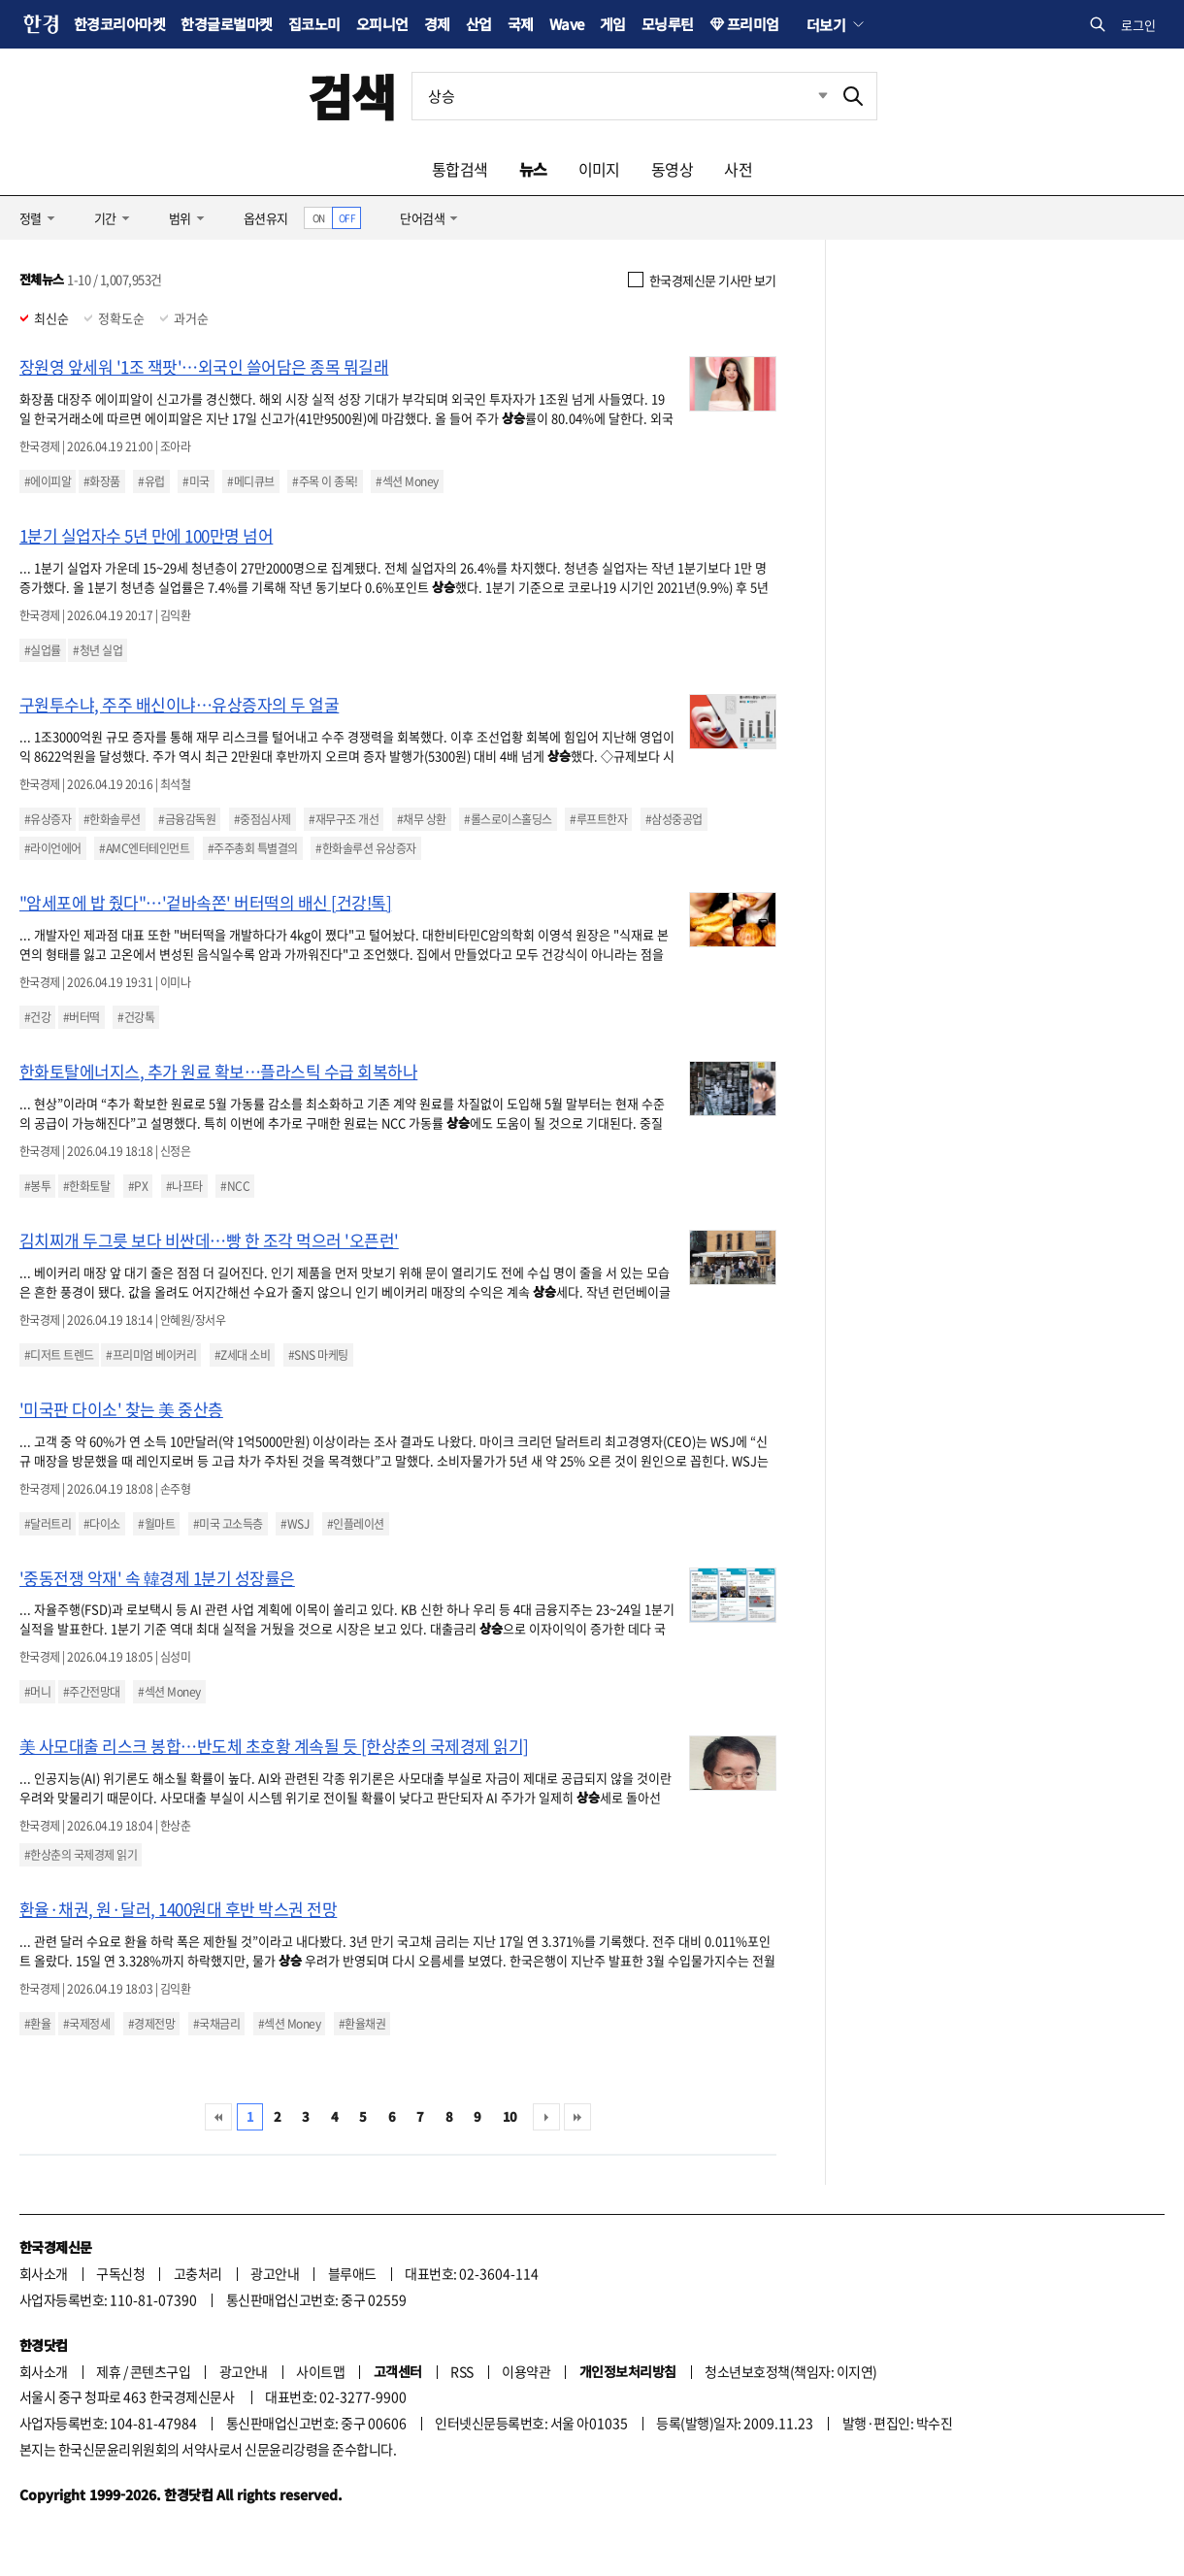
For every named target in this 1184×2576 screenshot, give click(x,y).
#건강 (37, 1017)
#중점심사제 (262, 819)
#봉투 (37, 1186)
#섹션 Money (407, 481)
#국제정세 (86, 2023)
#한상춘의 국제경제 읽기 (80, 1855)
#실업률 (42, 650)
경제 (437, 24)
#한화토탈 (86, 1186)
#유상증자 (47, 819)
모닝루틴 (667, 24)
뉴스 (533, 169)
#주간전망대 (91, 1692)
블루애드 (352, 2273)
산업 (479, 24)
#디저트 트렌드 (59, 1355)
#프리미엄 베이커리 (151, 1355)
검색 (352, 95)
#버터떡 (81, 1017)
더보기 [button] (825, 24)
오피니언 (382, 24)
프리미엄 (753, 24)
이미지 (599, 169)
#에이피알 (47, 481)
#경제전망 (151, 2023)
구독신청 (120, 2273)
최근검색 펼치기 (808, 96)
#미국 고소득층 (228, 1524)
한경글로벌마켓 (226, 24)
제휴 (108, 2371)
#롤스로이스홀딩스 (507, 819)
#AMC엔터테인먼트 (144, 848)
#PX (138, 1186)
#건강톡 (135, 1017)
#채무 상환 (421, 819)
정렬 (30, 218)
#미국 (195, 481)
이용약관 (526, 2371)
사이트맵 (320, 2371)
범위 (180, 218)
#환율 (37, 2023)
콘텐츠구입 (160, 2371)
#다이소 (101, 1524)
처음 (218, 2116)
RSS (461, 2371)
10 (510, 2116)
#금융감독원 (186, 819)
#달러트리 (47, 1524)
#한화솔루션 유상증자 (365, 848)
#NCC (234, 1186)
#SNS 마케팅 (318, 1355)
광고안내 (274, 2273)
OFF (347, 218)
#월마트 (156, 1524)
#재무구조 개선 (343, 819)
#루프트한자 (598, 819)
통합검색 (460, 169)
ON (318, 218)
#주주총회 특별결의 (253, 848)
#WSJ (294, 1524)
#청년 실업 (97, 650)
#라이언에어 (53, 848)
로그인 (1138, 25)
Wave (566, 24)
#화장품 (101, 481)
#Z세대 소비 (242, 1355)
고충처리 (198, 2273)
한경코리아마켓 (119, 24)
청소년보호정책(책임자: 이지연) (790, 2371)
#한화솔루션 (112, 819)
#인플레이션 (355, 1524)
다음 (546, 2116)
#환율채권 (362, 2023)
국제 (521, 24)
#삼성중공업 (674, 819)
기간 (105, 218)
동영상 (672, 169)
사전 (738, 169)
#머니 (37, 1692)
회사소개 (43, 2273)
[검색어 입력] (621, 96)
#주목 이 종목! (324, 481)
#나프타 (184, 1186)
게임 (613, 24)
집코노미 (314, 24)
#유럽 (151, 481)
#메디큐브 (250, 481)
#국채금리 (216, 2023)
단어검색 (422, 218)
